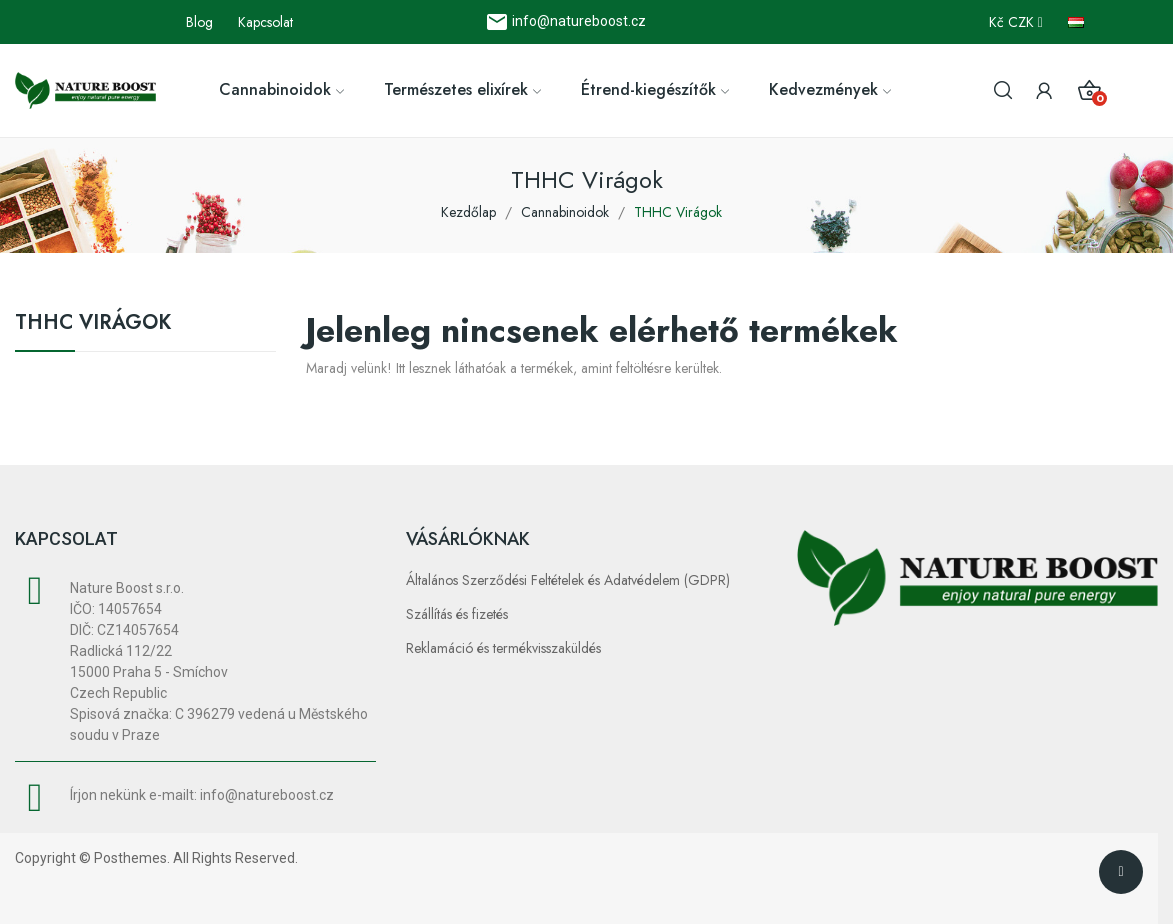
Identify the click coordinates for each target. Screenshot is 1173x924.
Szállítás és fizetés (457, 614)
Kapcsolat (265, 22)
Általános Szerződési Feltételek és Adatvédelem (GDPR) (568, 580)
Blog (199, 22)
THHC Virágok (93, 325)
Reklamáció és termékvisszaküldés (503, 648)
